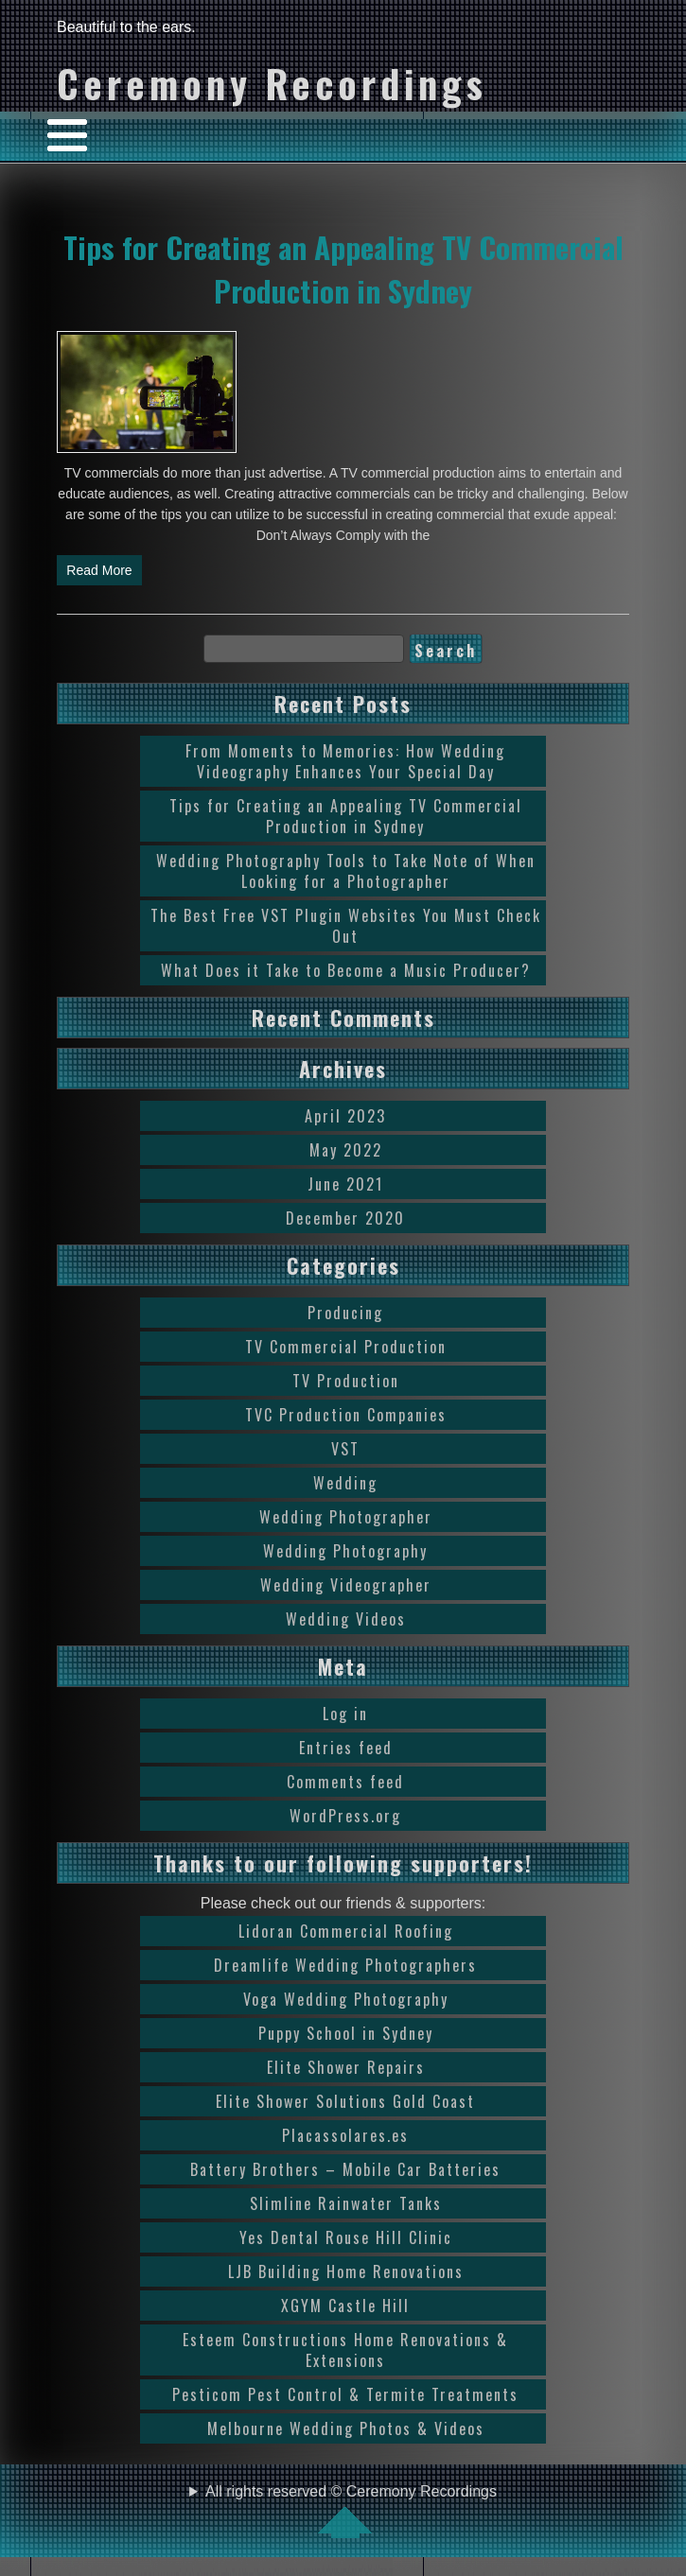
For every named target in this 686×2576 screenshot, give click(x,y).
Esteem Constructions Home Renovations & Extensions (345, 2350)
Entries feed (346, 1747)
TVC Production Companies (346, 1414)
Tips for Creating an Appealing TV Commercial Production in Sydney (343, 268)
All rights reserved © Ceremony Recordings (351, 2510)
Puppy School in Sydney (345, 2033)
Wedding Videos (346, 1619)
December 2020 (345, 1218)
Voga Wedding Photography (346, 1999)
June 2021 (345, 1184)
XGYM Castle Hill (345, 2305)
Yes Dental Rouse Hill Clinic (345, 2237)
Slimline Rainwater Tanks (346, 2203)
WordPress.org (345, 1815)
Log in (345, 1713)
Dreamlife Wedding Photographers (345, 1965)
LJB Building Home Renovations (346, 2271)
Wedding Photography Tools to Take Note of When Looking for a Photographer (346, 871)
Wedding (345, 1482)
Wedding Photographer (345, 1517)
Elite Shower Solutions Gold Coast (345, 2101)
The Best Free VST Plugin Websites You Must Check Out (345, 926)
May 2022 (345, 1150)
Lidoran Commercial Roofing (345, 1931)
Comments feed (345, 1781)
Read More (99, 570)
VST (345, 1448)
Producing (345, 1312)
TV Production (345, 1380)
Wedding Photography (345, 1551)
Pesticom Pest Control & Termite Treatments (345, 2394)
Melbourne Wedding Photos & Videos (345, 2428)
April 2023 (345, 1116)
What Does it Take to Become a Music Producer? (346, 970)
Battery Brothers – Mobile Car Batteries (345, 2169)
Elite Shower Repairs (346, 2067)
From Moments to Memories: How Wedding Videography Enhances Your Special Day (345, 761)
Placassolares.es (345, 2135)
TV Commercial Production (346, 1346)
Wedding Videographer (345, 1585)
